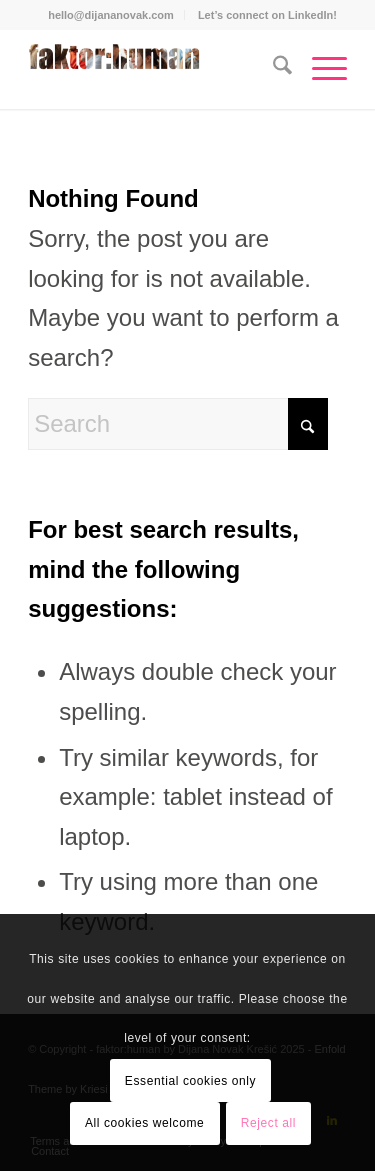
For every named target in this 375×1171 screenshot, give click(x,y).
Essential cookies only (190, 1081)
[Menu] (319, 69)
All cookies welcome (144, 1123)
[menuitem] (111, 15)
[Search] (272, 69)
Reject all (268, 1123)
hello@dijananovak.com (111, 15)
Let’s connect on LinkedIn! (267, 15)
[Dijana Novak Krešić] (155, 69)
